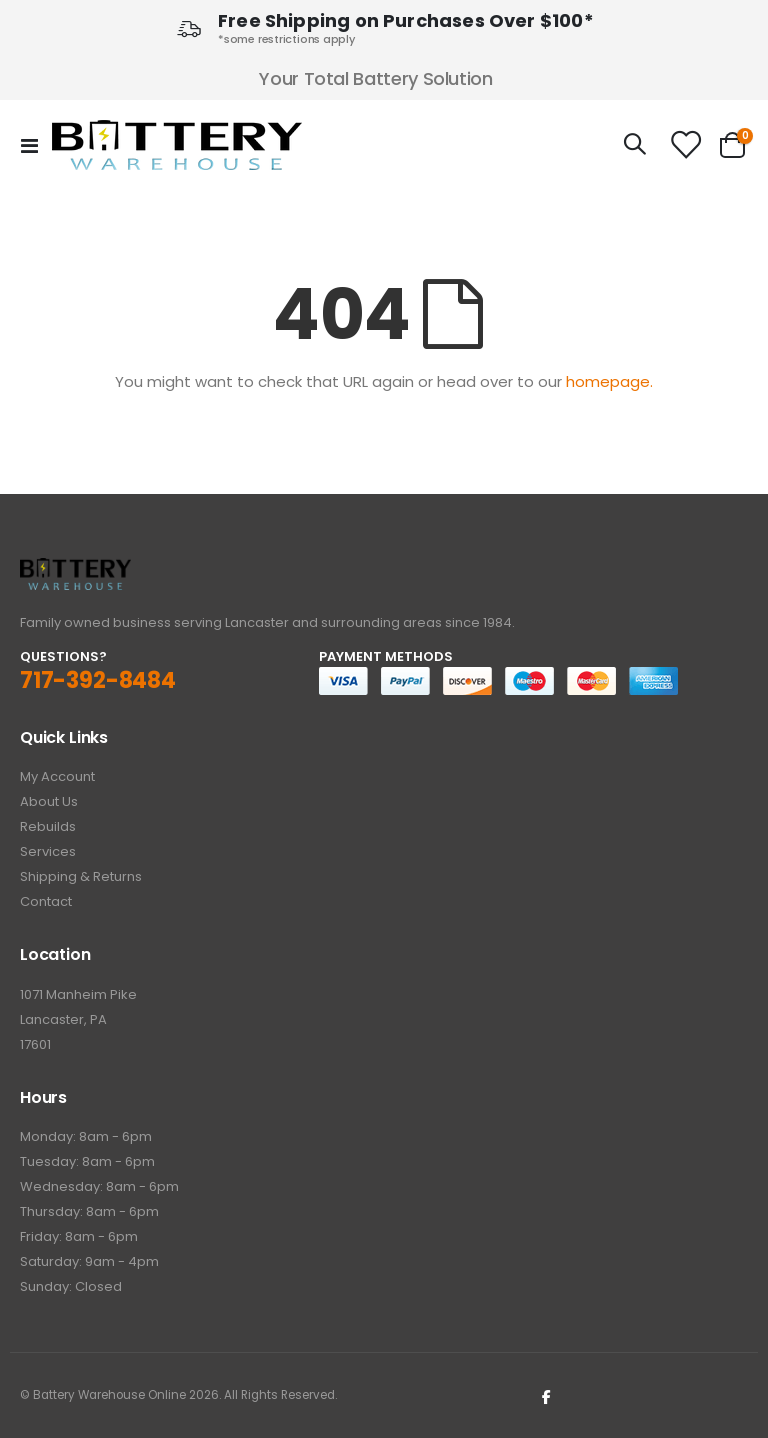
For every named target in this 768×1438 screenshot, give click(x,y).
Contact (46, 901)
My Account (57, 776)
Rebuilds (48, 826)
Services (48, 851)
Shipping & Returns (81, 876)
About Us (49, 801)
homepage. (609, 381)
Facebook (547, 1396)
